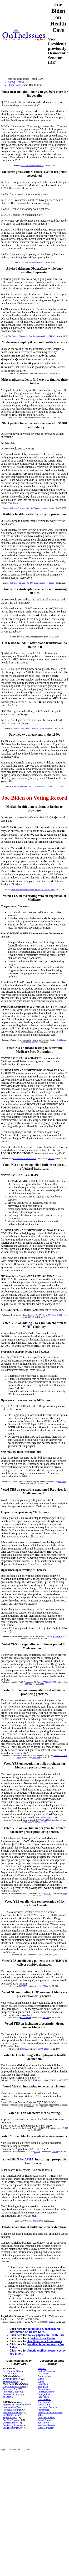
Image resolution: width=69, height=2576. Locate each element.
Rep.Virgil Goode (11, 2391)
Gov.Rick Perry (10, 2422)
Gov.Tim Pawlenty (12, 2420)
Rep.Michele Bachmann (14, 2404)
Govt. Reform (44, 2399)
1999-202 (52, 2080)
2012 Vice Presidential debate (32, 166)
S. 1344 (34, 2080)
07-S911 (49, 2322)
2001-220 (42, 1986)
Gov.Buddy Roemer (12, 2425)
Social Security (45, 2420)
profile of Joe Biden (42, 2338)
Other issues (14, 84)
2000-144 (43, 2049)
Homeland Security (47, 2407)
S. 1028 (37, 2152)
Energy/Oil (43, 2386)
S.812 (25, 1955)
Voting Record (16, 81)
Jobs (40, 2415)
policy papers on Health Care (46, 2335)
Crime (41, 2379)
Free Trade (43, 2397)
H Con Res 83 (25, 2018)
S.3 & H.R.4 (57, 1636)
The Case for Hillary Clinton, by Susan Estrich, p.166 (32, 786)
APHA (28, 2159)
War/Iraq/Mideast (46, 2425)
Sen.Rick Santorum (12, 2428)
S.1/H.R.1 (47, 1893)
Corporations (44, 2376)
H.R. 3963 (62, 1482)
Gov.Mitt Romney (11, 2379)
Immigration (44, 2410)
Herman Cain (9, 2407)
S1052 (24, 1986)
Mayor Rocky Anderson (14, 2386)
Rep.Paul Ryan (10, 2381)
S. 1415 (19, 2107)
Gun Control (44, 2402)
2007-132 (31, 1638)
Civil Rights (43, 2373)
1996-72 (55, 2152)
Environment (44, 2389)
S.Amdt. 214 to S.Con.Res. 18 (50, 1820)
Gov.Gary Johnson (12, 2394)
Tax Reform (43, 2422)
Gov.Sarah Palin (11, 2415)
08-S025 (31, 1317)
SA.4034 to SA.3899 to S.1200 (50, 1315)
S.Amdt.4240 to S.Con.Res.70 (24, 1159)
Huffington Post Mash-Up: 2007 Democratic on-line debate (31, 508)
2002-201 (42, 1955)
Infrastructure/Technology (50, 2412)
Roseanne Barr (10, 2389)
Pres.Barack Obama (13, 2371)
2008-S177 (31, 1042)
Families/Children (46, 2391)
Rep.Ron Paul (10, 2417)
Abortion (42, 2368)
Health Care (44, 2404)
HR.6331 (59, 1040)
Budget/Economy (46, 2371)
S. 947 (46, 2128)
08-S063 (51, 1159)
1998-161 (36, 2107)
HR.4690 (24, 2049)
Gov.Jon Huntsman (12, 2412)
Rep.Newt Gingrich (12, 2410)
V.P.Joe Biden (9, 2373)
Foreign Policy (45, 2394)
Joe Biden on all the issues (44, 2341)
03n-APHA (37, 2221)
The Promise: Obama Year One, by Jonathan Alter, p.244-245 (31, 336)
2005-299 (36, 1757)
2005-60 (31, 1822)
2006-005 (28, 1684)
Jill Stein (7, 2397)
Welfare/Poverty (46, 2428)
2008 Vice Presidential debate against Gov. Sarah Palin (32, 890)
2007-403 (33, 1483)
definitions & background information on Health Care (34, 2330)
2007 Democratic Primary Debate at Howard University (32, 728)
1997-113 (64, 2128)
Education (43, 2384)
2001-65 (45, 2018)
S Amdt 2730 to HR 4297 (46, 1682)
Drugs (41, 2381)
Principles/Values (46, 2417)
